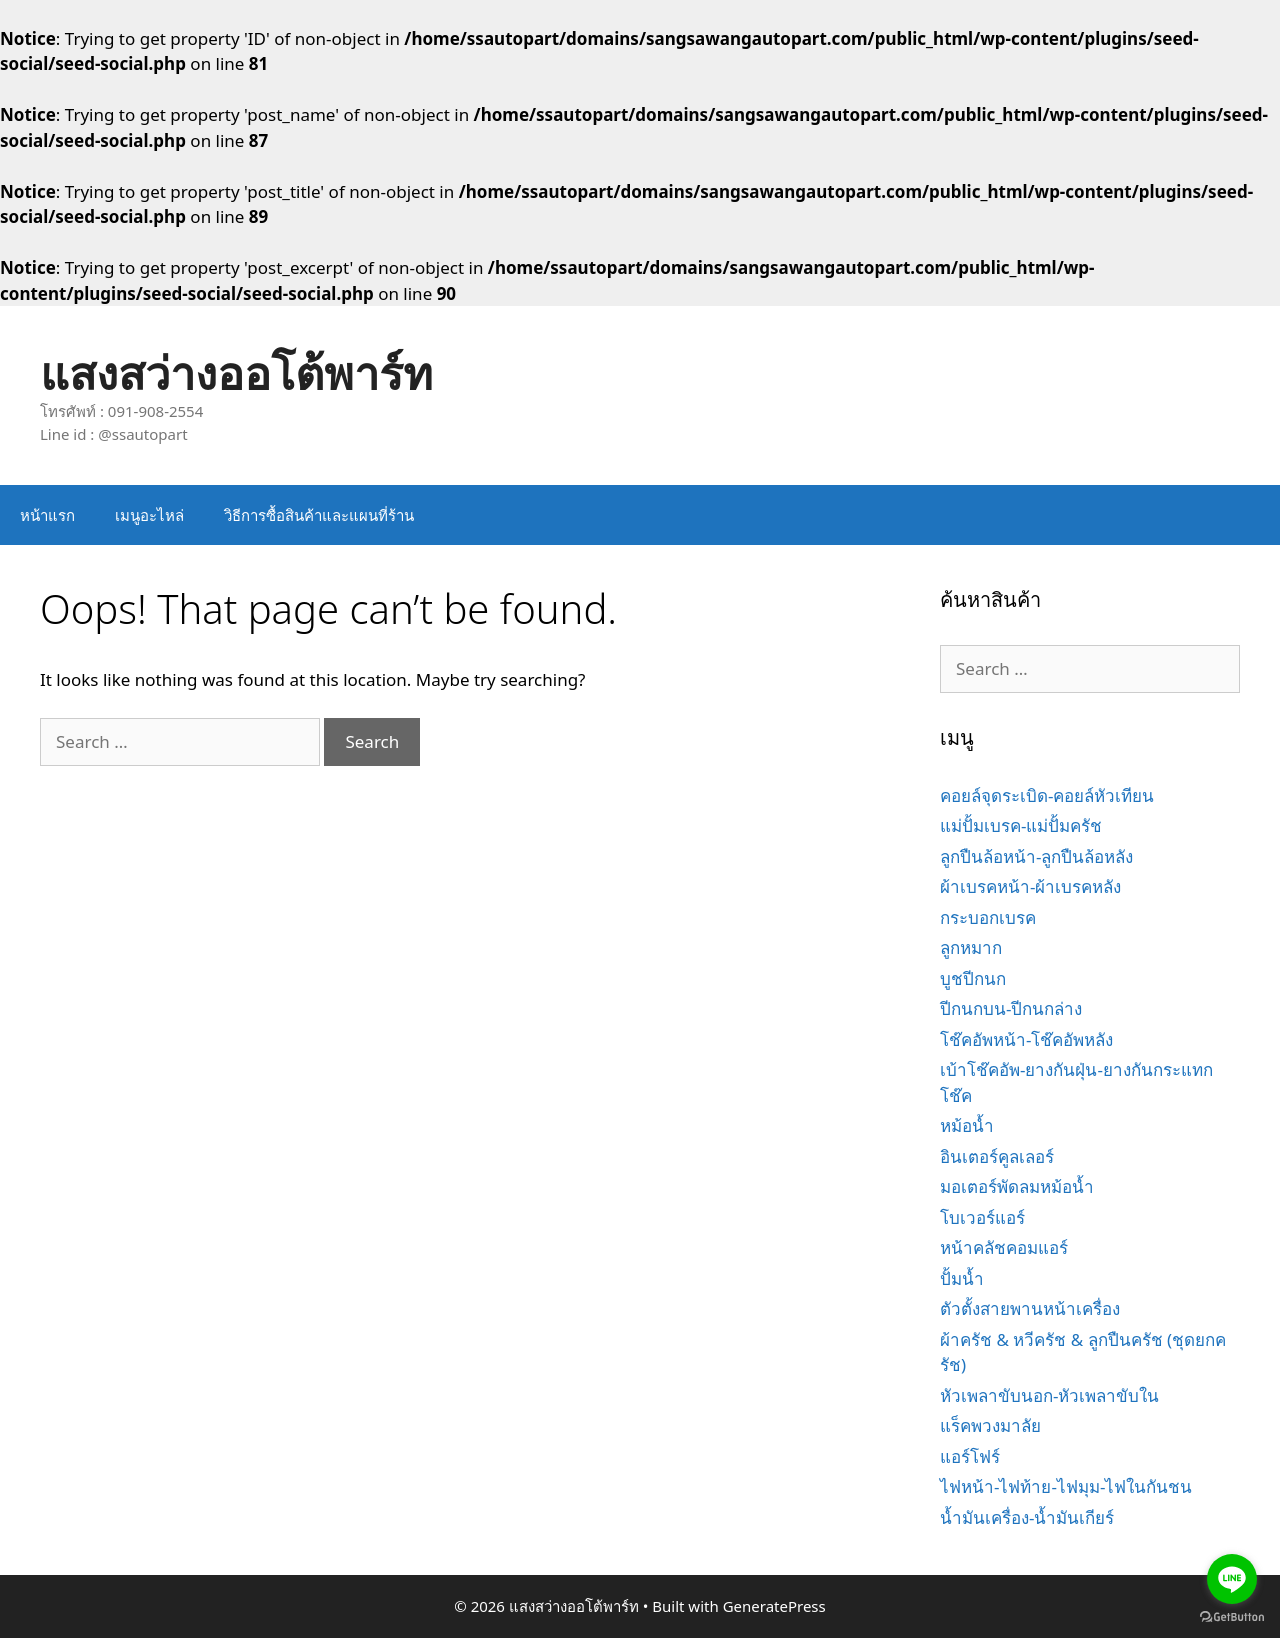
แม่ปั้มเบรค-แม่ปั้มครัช (1021, 825)
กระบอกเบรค (988, 917)
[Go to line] (1232, 1579)
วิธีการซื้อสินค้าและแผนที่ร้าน (319, 515)
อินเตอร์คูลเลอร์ (997, 1156)
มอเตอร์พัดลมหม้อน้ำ (1017, 1186)
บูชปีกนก (973, 978)
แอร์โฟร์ (970, 1456)
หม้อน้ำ (967, 1125)
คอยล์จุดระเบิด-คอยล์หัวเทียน (1047, 795)
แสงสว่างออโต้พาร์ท (236, 372)
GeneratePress (774, 1606)
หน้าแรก (47, 515)
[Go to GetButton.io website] (1232, 1617)
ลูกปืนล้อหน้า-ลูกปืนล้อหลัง (1036, 856)
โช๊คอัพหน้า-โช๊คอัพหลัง (1026, 1039)
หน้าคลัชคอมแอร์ (1004, 1247)
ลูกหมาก (971, 947)
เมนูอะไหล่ (149, 515)
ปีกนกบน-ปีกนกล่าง (1011, 1008)
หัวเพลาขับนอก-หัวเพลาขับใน (1049, 1395)
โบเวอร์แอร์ (982, 1217)
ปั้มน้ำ (962, 1278)
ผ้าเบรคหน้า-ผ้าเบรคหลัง (1030, 886)
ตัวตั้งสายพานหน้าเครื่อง (1030, 1308)
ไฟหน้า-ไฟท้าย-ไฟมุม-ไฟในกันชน (1066, 1486)
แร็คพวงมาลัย (990, 1425)
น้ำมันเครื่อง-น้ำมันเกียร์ (1027, 1517)
